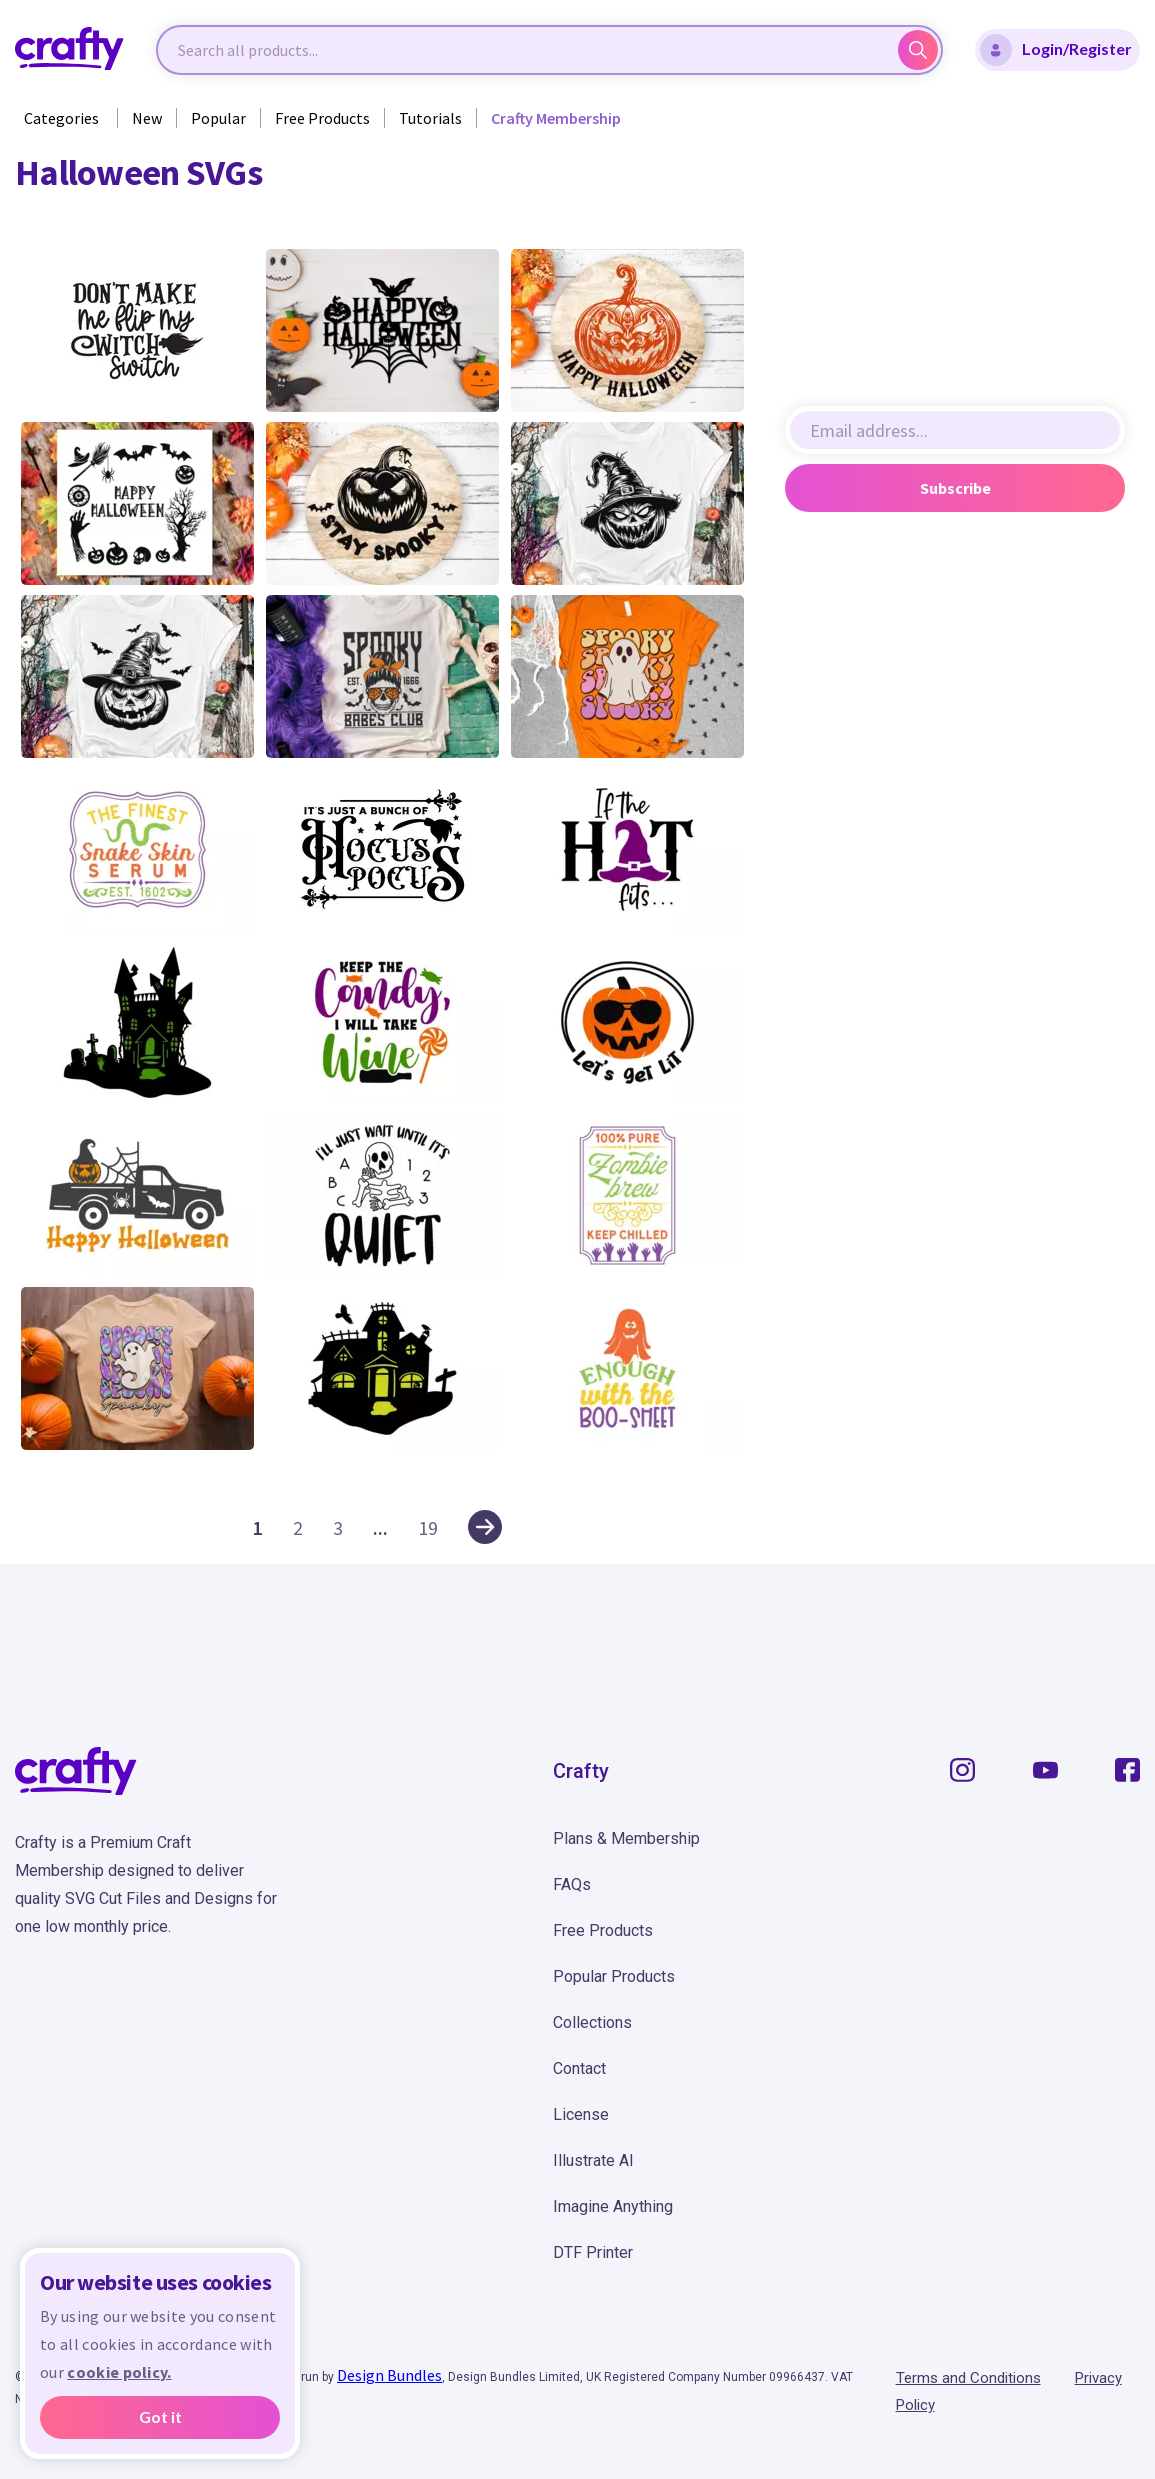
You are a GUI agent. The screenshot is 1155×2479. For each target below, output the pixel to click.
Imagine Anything (613, 2206)
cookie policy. (119, 2372)
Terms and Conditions (968, 2378)
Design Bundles (389, 2375)
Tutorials (430, 118)
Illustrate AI (593, 2160)
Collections (592, 2022)
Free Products (322, 118)
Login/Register (1056, 50)
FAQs (572, 1884)
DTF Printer (593, 2252)
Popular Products (614, 1976)
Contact (579, 2068)
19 (428, 1527)
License (581, 2114)
